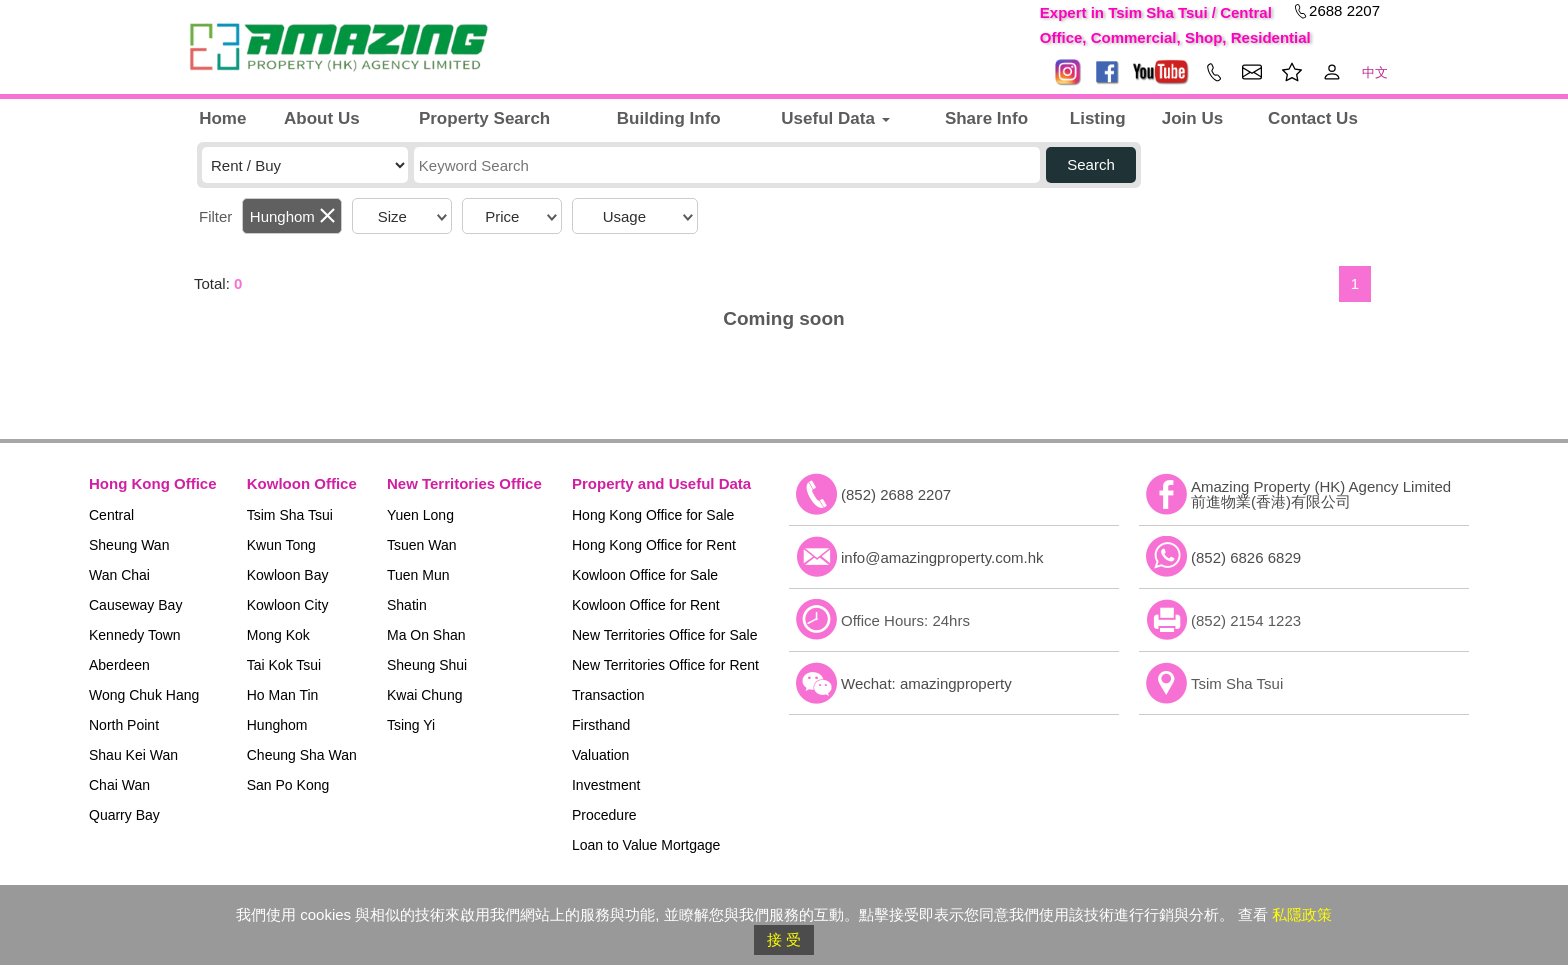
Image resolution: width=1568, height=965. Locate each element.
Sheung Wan (129, 545)
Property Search (484, 118)
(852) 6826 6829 (1246, 557)
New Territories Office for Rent (665, 665)
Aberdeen (119, 665)
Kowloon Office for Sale (645, 575)
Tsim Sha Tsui (290, 515)
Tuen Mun (418, 575)
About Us (322, 118)
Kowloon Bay (288, 575)
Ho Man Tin (283, 695)
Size (392, 216)
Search (1091, 164)
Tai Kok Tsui (284, 665)
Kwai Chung (425, 695)
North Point (124, 725)
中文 (1375, 72)
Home (222, 118)
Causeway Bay (135, 605)
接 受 (784, 939)
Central (111, 515)
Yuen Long (420, 515)
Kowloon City (288, 605)
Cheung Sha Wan (302, 755)
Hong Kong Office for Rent (654, 545)
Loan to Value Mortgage (646, 845)
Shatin (407, 605)
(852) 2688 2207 (896, 494)
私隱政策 (1302, 914)
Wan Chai (119, 575)
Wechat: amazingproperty (926, 683)
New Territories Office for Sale (664, 635)
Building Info (669, 118)
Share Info (986, 118)
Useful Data (835, 118)
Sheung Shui (427, 665)
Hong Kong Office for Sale (653, 515)
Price (502, 216)
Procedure (604, 815)
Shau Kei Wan (133, 755)
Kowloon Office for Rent (646, 605)
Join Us (1192, 118)
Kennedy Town (135, 635)
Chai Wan (119, 785)
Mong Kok (278, 635)
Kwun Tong (281, 545)
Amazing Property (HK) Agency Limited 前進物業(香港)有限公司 (1321, 494)
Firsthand (601, 725)
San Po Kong (288, 785)
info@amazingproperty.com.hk (942, 557)
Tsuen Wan (422, 545)
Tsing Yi (411, 725)
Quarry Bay (124, 815)
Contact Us (1313, 118)
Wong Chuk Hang (144, 695)
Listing (1098, 118)
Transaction (608, 695)
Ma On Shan (426, 635)
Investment (606, 785)
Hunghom (282, 216)
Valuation (600, 755)
